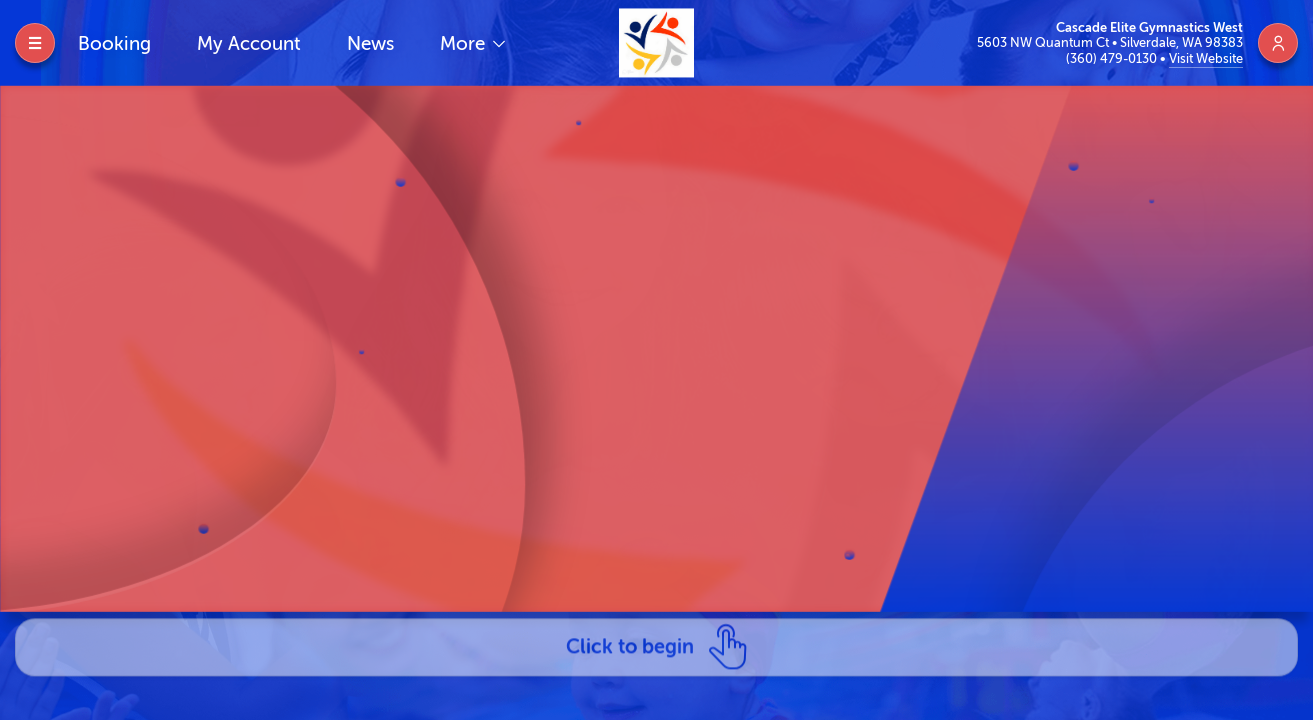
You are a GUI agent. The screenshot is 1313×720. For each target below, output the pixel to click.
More (465, 43)
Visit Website (1206, 58)
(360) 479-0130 (1113, 58)
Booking (114, 43)
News (370, 43)
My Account (249, 43)
